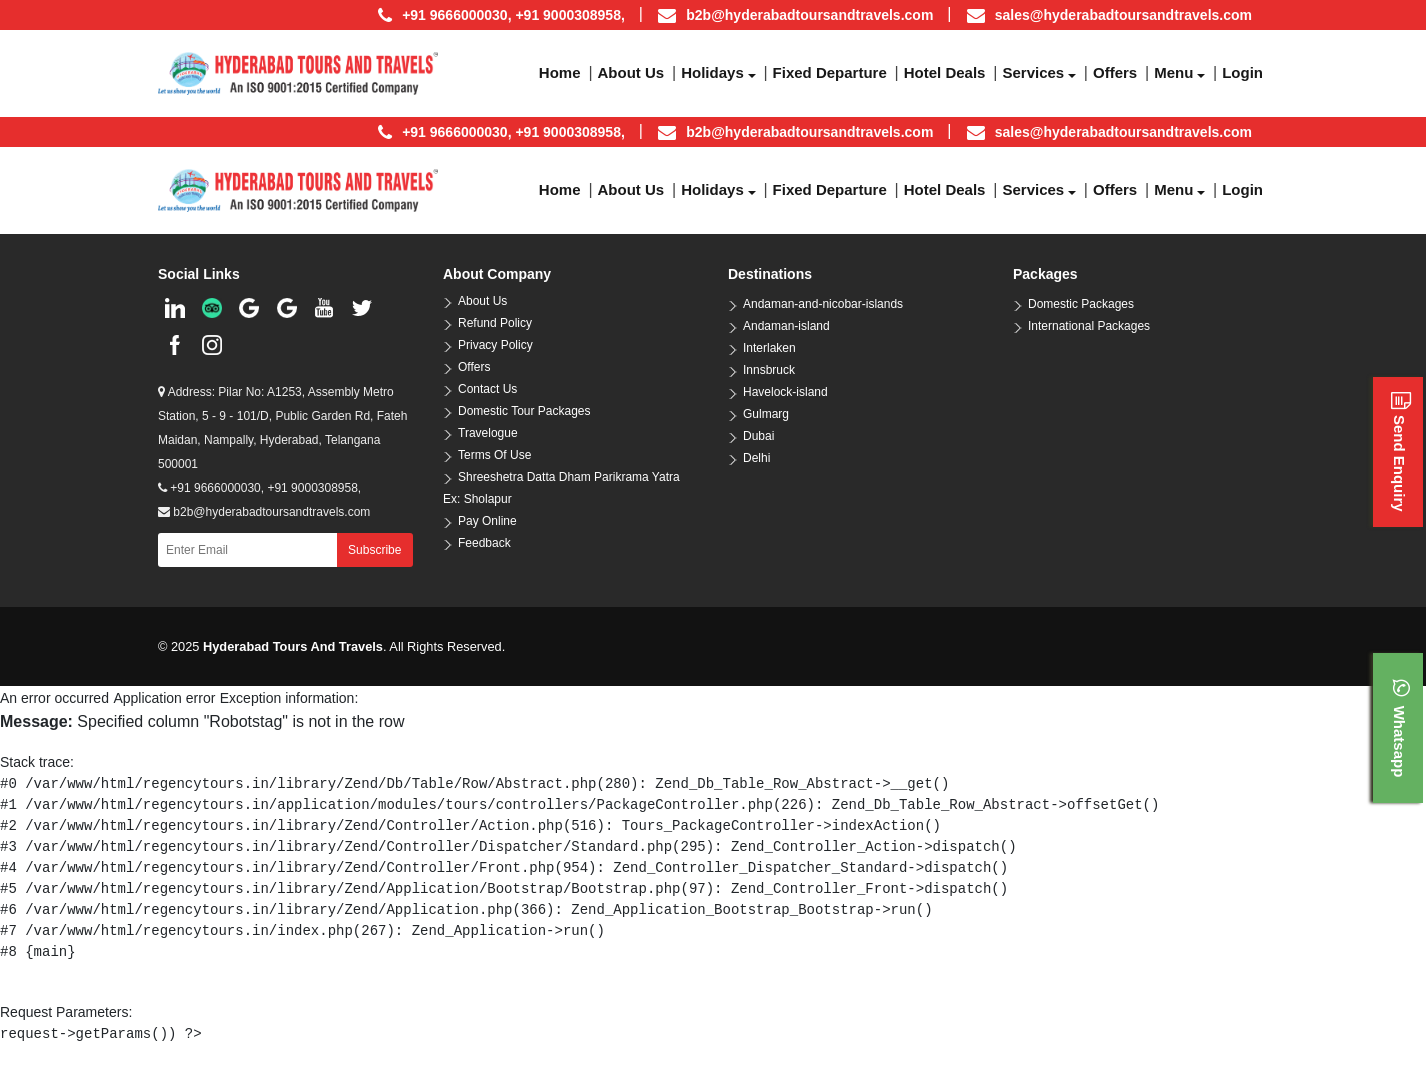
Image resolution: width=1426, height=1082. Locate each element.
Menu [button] (1173, 72)
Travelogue (488, 433)
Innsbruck (769, 370)
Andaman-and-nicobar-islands (823, 304)
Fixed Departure (830, 72)
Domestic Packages (1081, 304)
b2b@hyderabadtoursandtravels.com (809, 15)
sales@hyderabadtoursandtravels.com (1123, 15)
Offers (1115, 72)
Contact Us (487, 389)
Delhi (756, 458)
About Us (482, 301)
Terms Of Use (494, 455)
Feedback (484, 543)
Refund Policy (495, 323)
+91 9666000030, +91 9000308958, (259, 488)
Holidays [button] (712, 72)
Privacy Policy (495, 345)
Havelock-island (785, 392)
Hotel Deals (945, 72)
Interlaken (769, 348)
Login (1242, 72)
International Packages (1089, 326)
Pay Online (487, 521)
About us (631, 72)
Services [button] (1033, 72)
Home (560, 72)
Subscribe (374, 550)
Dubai (758, 436)
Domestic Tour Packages (524, 411)
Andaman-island (786, 326)
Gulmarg (766, 414)
